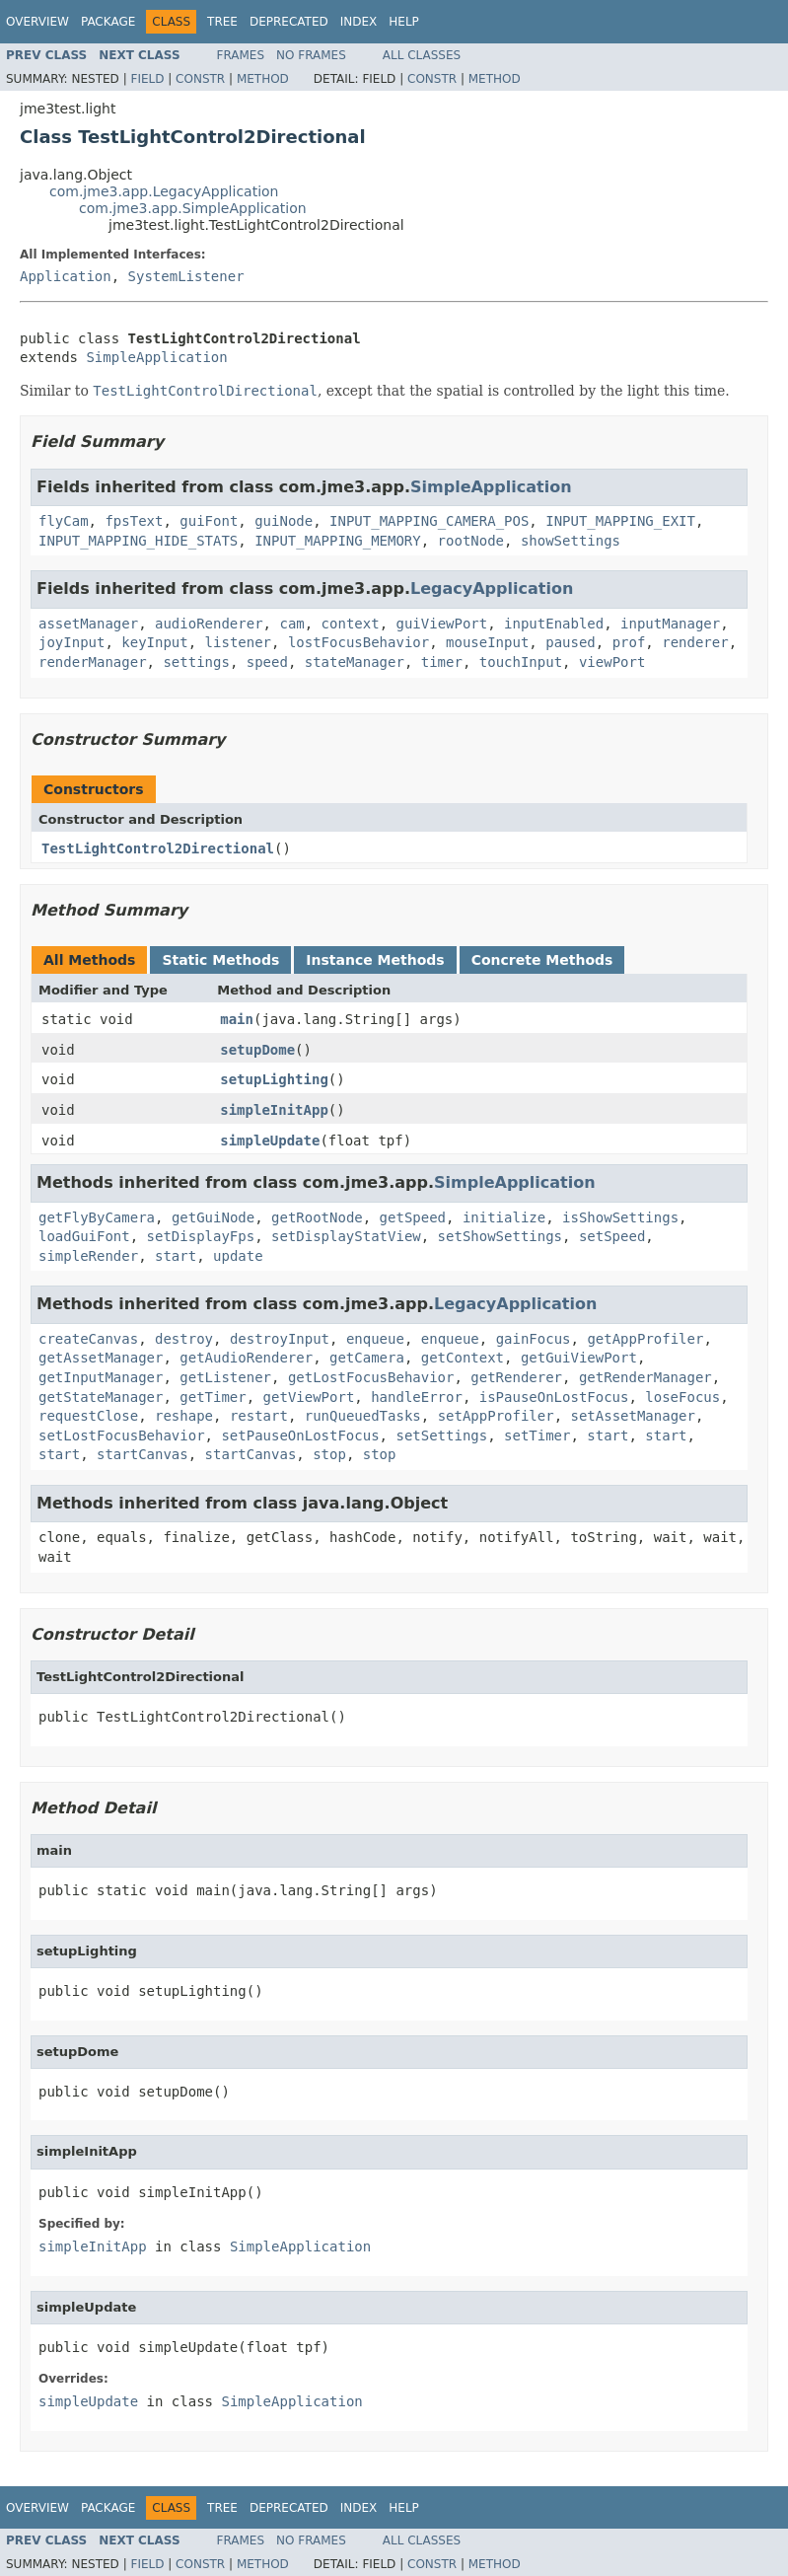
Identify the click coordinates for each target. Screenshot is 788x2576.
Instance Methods (375, 960)
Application (65, 276)
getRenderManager (645, 1377)
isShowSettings (620, 1217)
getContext (462, 1357)
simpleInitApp (274, 1110)
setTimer (537, 1435)
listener (238, 642)
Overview (37, 22)
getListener (225, 1377)
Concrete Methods (542, 960)
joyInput (71, 642)
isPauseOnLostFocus (554, 1397)
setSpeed (612, 1236)
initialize (504, 1217)
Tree (222, 22)
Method (263, 79)
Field (147, 79)
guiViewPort (441, 623)
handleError (417, 1397)
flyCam (63, 521)
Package (108, 22)
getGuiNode (213, 1217)
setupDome (257, 1050)
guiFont (208, 521)
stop (329, 1454)
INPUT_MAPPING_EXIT (620, 521)
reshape (184, 1416)
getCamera (366, 1357)
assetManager (88, 623)
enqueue (375, 1339)
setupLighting (274, 1079)
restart (259, 1416)
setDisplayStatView (346, 1236)
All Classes (422, 55)
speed (267, 662)
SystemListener (186, 276)
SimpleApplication (156, 357)
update (238, 1256)
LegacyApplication (491, 588)
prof (629, 642)
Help (404, 22)
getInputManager (100, 1377)
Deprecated (289, 22)
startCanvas (142, 1454)
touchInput (520, 662)
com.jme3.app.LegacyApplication (164, 191)
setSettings (441, 1435)
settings (196, 662)
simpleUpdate (270, 1140)
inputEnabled (554, 623)
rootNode (471, 541)
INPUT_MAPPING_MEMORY (337, 541)
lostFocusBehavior (358, 642)
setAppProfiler (496, 1416)
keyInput (154, 642)
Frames (241, 55)
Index (359, 22)
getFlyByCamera (96, 1217)
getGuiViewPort (579, 1357)
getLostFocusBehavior (371, 1377)
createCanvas (88, 1339)
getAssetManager (100, 1357)
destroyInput (279, 1339)
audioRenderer (209, 623)
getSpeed (413, 1217)
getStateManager (100, 1397)
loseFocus (682, 1397)
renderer (695, 642)
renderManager (92, 662)
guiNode (283, 521)
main (236, 1019)
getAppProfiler (645, 1339)
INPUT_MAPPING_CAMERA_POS (429, 521)
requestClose (88, 1416)
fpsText (134, 521)
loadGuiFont (84, 1236)
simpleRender (88, 1256)
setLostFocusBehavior (121, 1435)
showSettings (570, 541)
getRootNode (317, 1217)
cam (291, 623)
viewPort (612, 662)
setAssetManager (633, 1416)
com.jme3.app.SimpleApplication (193, 208)
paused (570, 642)
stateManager (354, 662)
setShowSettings (500, 1236)
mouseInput (487, 642)
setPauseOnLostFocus (300, 1435)
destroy (184, 1339)
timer (442, 662)
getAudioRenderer (246, 1357)
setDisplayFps (201, 1236)
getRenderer (516, 1377)
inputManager (670, 623)
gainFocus (533, 1339)
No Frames (311, 55)
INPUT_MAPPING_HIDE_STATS (138, 541)
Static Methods (220, 960)
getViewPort (309, 1397)
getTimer (212, 1397)
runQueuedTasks (363, 1416)
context (351, 623)
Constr (200, 79)
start (175, 1256)
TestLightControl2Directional (157, 848)
